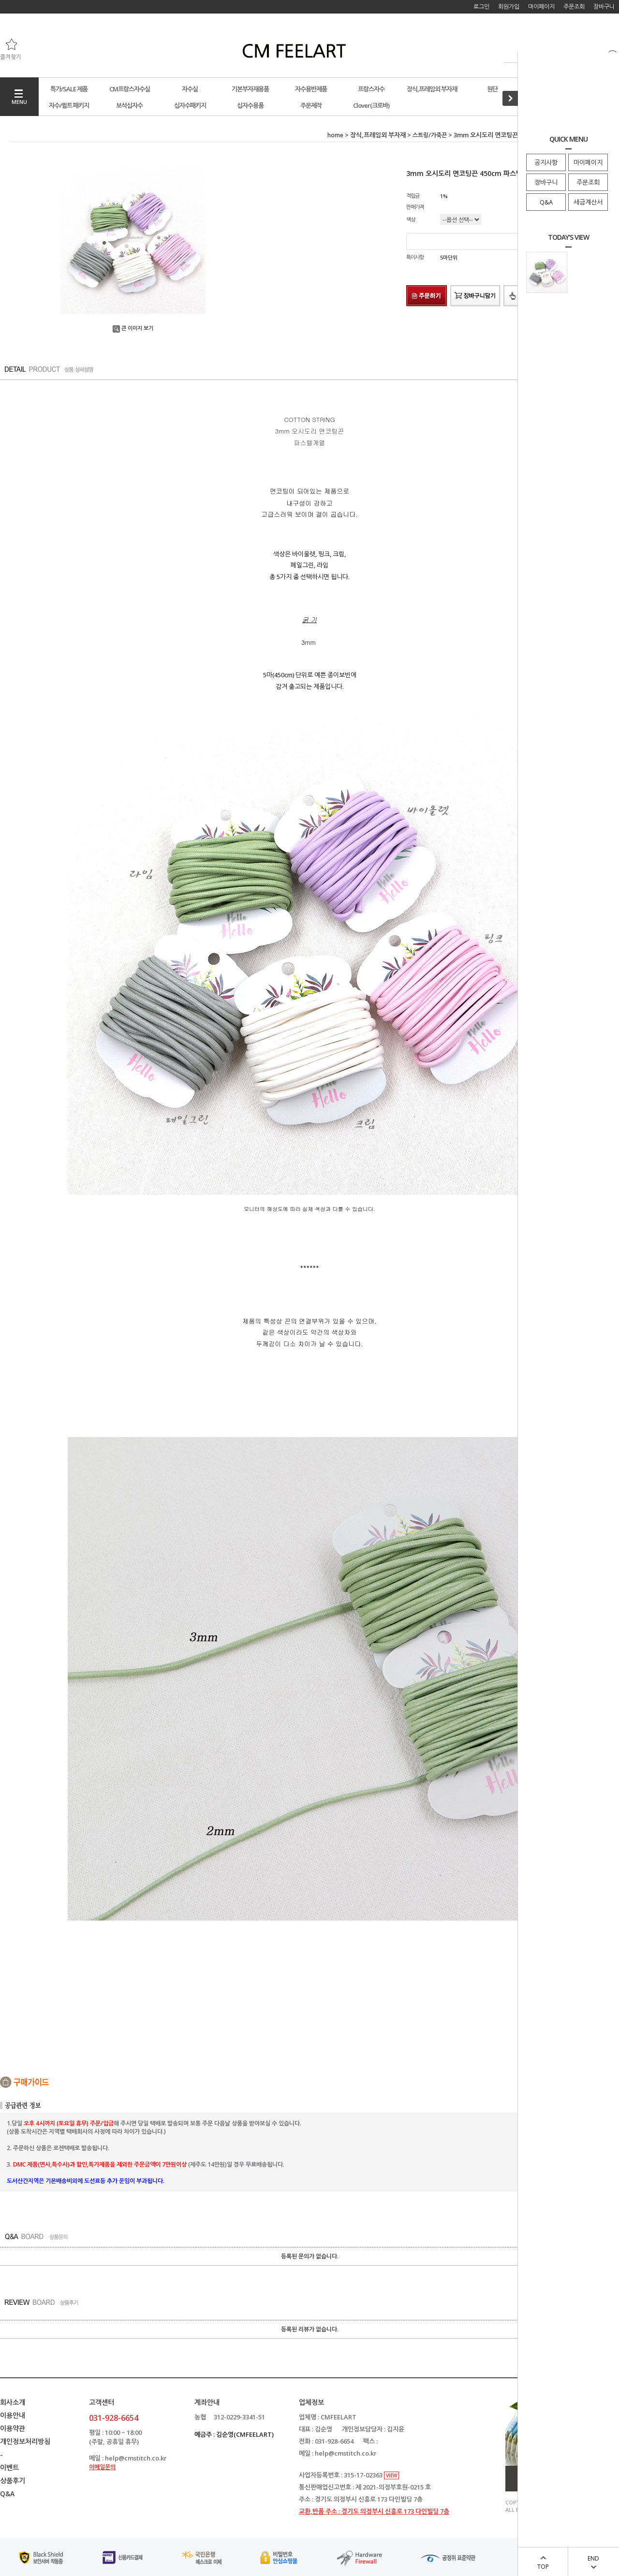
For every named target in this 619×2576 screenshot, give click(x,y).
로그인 (481, 6)
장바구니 (546, 182)
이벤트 (9, 2467)
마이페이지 (588, 162)
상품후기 (12, 2480)
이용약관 (12, 2428)
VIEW (391, 2475)
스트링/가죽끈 (430, 135)
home (335, 135)
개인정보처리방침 (25, 2441)
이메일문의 (102, 2467)
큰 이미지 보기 (133, 328)
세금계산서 (588, 202)
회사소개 (12, 2402)
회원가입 (508, 6)
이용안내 (12, 2415)
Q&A (546, 202)
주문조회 (588, 182)
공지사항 (546, 162)
